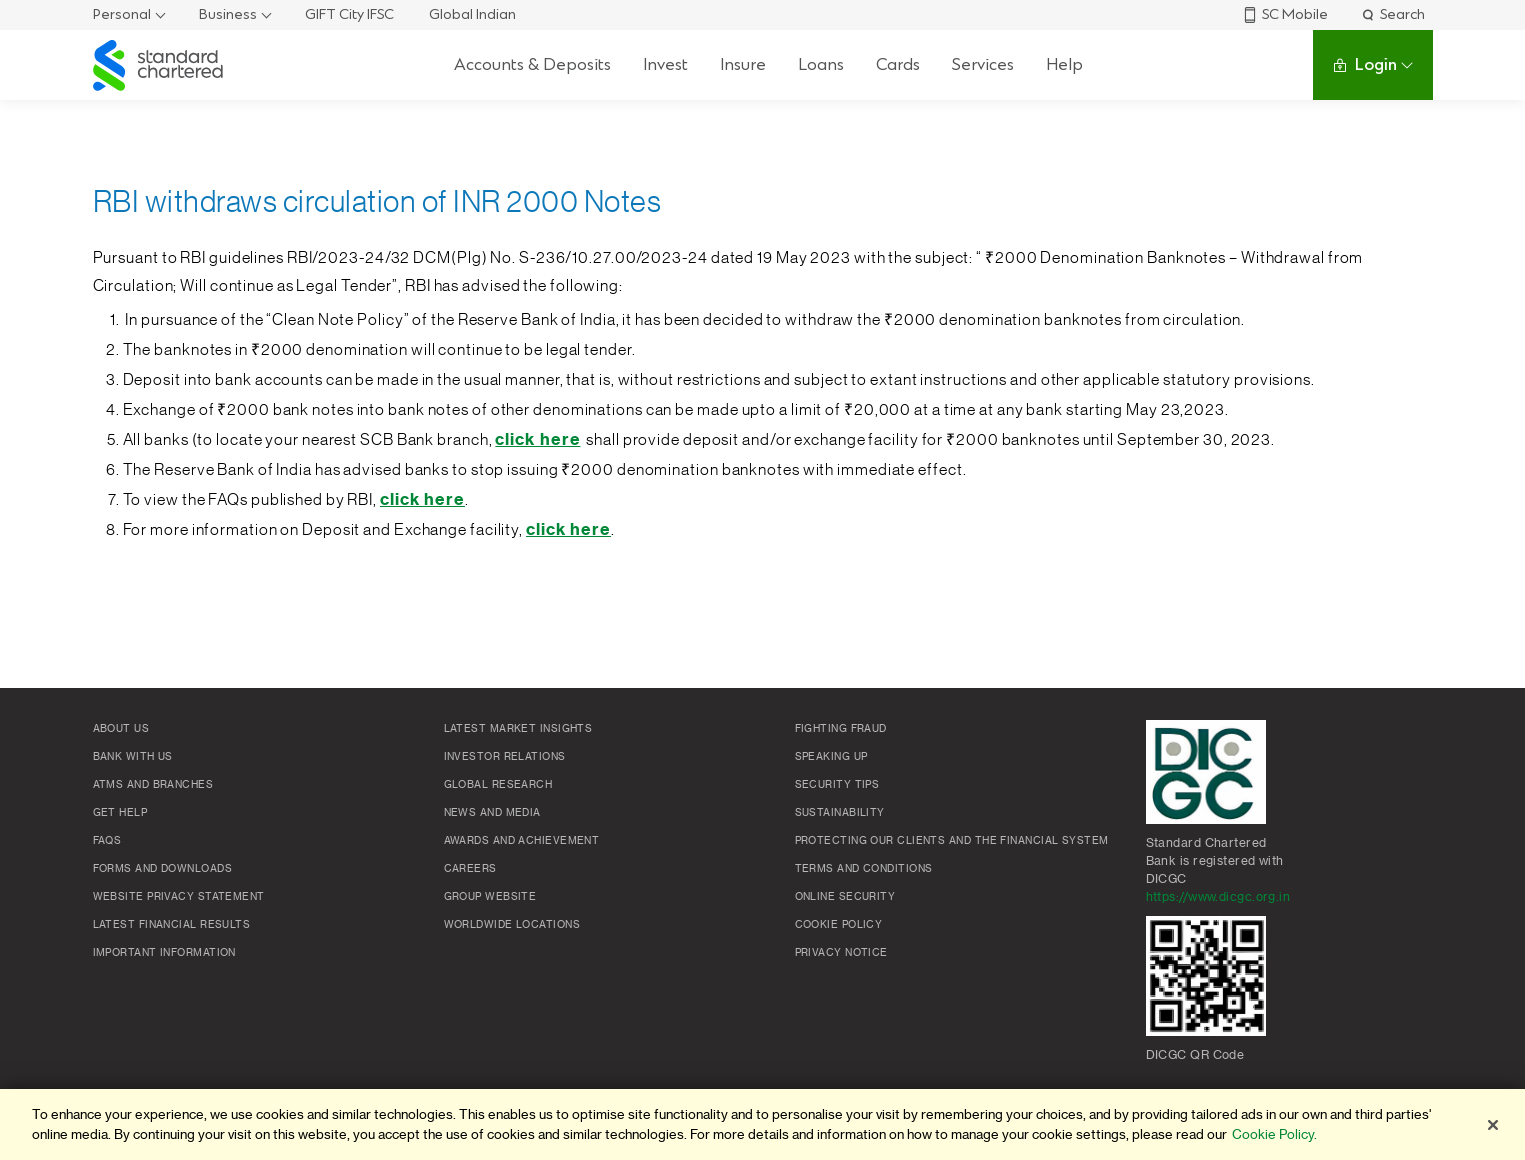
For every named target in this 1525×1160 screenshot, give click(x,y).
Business (228, 14)
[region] (762, 1124)
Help (1064, 64)
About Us (121, 729)
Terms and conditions (864, 869)
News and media (492, 813)
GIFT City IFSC (349, 14)
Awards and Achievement (522, 841)
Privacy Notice (841, 953)
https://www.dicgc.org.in (1218, 897)
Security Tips (837, 785)
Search (1392, 14)
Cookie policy (839, 925)
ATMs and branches (153, 785)
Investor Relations (505, 757)
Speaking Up (831, 757)
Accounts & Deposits (532, 64)
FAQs (107, 841)
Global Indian (472, 14)
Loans (821, 64)
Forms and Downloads (163, 869)
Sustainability (840, 813)
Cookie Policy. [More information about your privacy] (1274, 1134)
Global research (498, 785)
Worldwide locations (512, 925)
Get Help (120, 813)
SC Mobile (1285, 14)
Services (983, 64)
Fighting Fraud (841, 729)
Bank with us (133, 757)
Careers (470, 869)
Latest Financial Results (172, 925)
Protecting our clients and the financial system (952, 841)
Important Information (164, 953)
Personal (122, 14)
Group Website (490, 897)
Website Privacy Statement (179, 897)
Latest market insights (518, 729)
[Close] (1493, 1125)
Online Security (845, 897)
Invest (665, 64)
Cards (898, 64)
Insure (743, 64)
